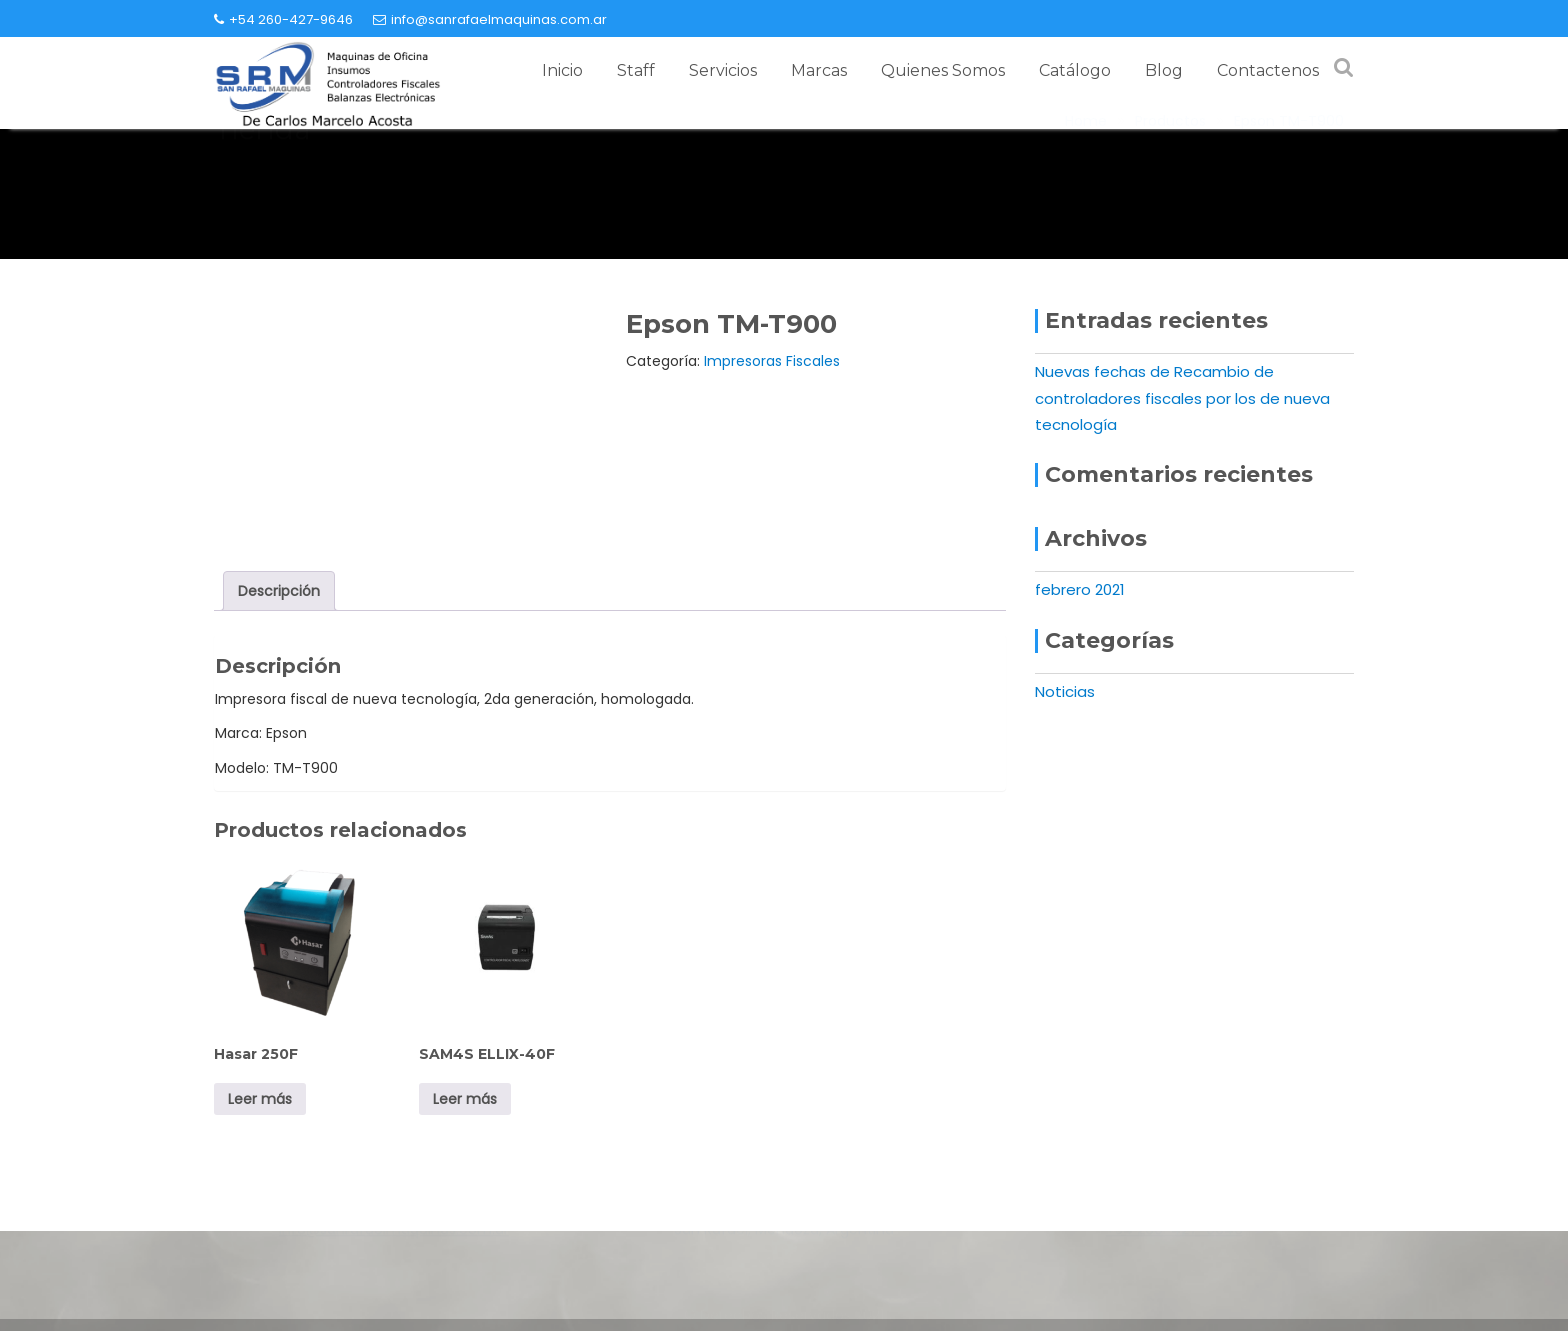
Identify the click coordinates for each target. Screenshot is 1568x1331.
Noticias (1065, 691)
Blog (1164, 70)
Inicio (562, 70)
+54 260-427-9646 (283, 19)
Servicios (723, 70)
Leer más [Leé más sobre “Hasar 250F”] (260, 1099)
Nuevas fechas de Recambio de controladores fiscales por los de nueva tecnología (1182, 398)
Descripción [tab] (279, 591)
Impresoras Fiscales (772, 361)
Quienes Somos (943, 70)
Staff (636, 70)
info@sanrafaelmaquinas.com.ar (490, 19)
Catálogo (1075, 70)
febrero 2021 (1080, 589)
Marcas (819, 70)
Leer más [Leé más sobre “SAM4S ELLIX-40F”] (465, 1099)
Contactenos (1268, 70)
